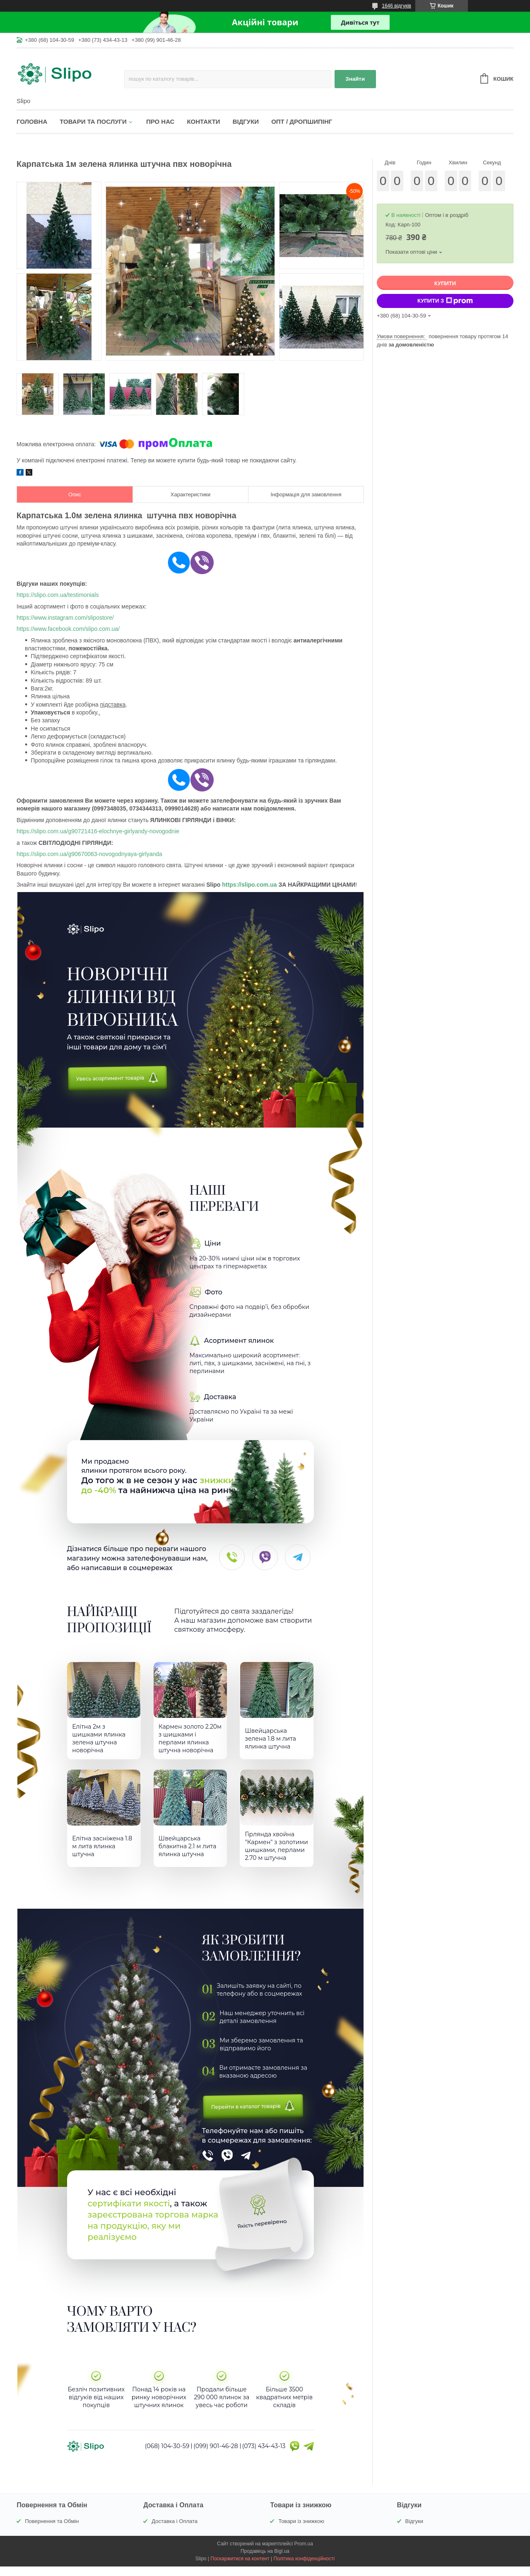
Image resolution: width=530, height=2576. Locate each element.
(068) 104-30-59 (167, 2455)
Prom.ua (303, 2553)
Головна (32, 121)
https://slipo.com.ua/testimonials (58, 595)
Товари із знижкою (301, 2531)
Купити (445, 283)
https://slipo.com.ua (249, 884)
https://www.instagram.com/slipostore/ (65, 617)
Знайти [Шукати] (355, 79)
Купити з (445, 301)
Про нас (160, 121)
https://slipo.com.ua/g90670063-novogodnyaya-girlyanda (89, 854)
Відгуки (246, 121)
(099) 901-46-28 (215, 2455)
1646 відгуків (396, 6)
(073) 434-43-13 (264, 2455)
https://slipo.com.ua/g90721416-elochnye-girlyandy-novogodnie (98, 831)
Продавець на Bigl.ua (265, 2561)
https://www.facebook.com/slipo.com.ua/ (68, 628)
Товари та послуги (93, 121)
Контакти (203, 121)
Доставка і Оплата (175, 2531)
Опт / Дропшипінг (301, 121)
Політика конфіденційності (304, 2568)
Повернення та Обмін (52, 2531)
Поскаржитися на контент (239, 2568)
